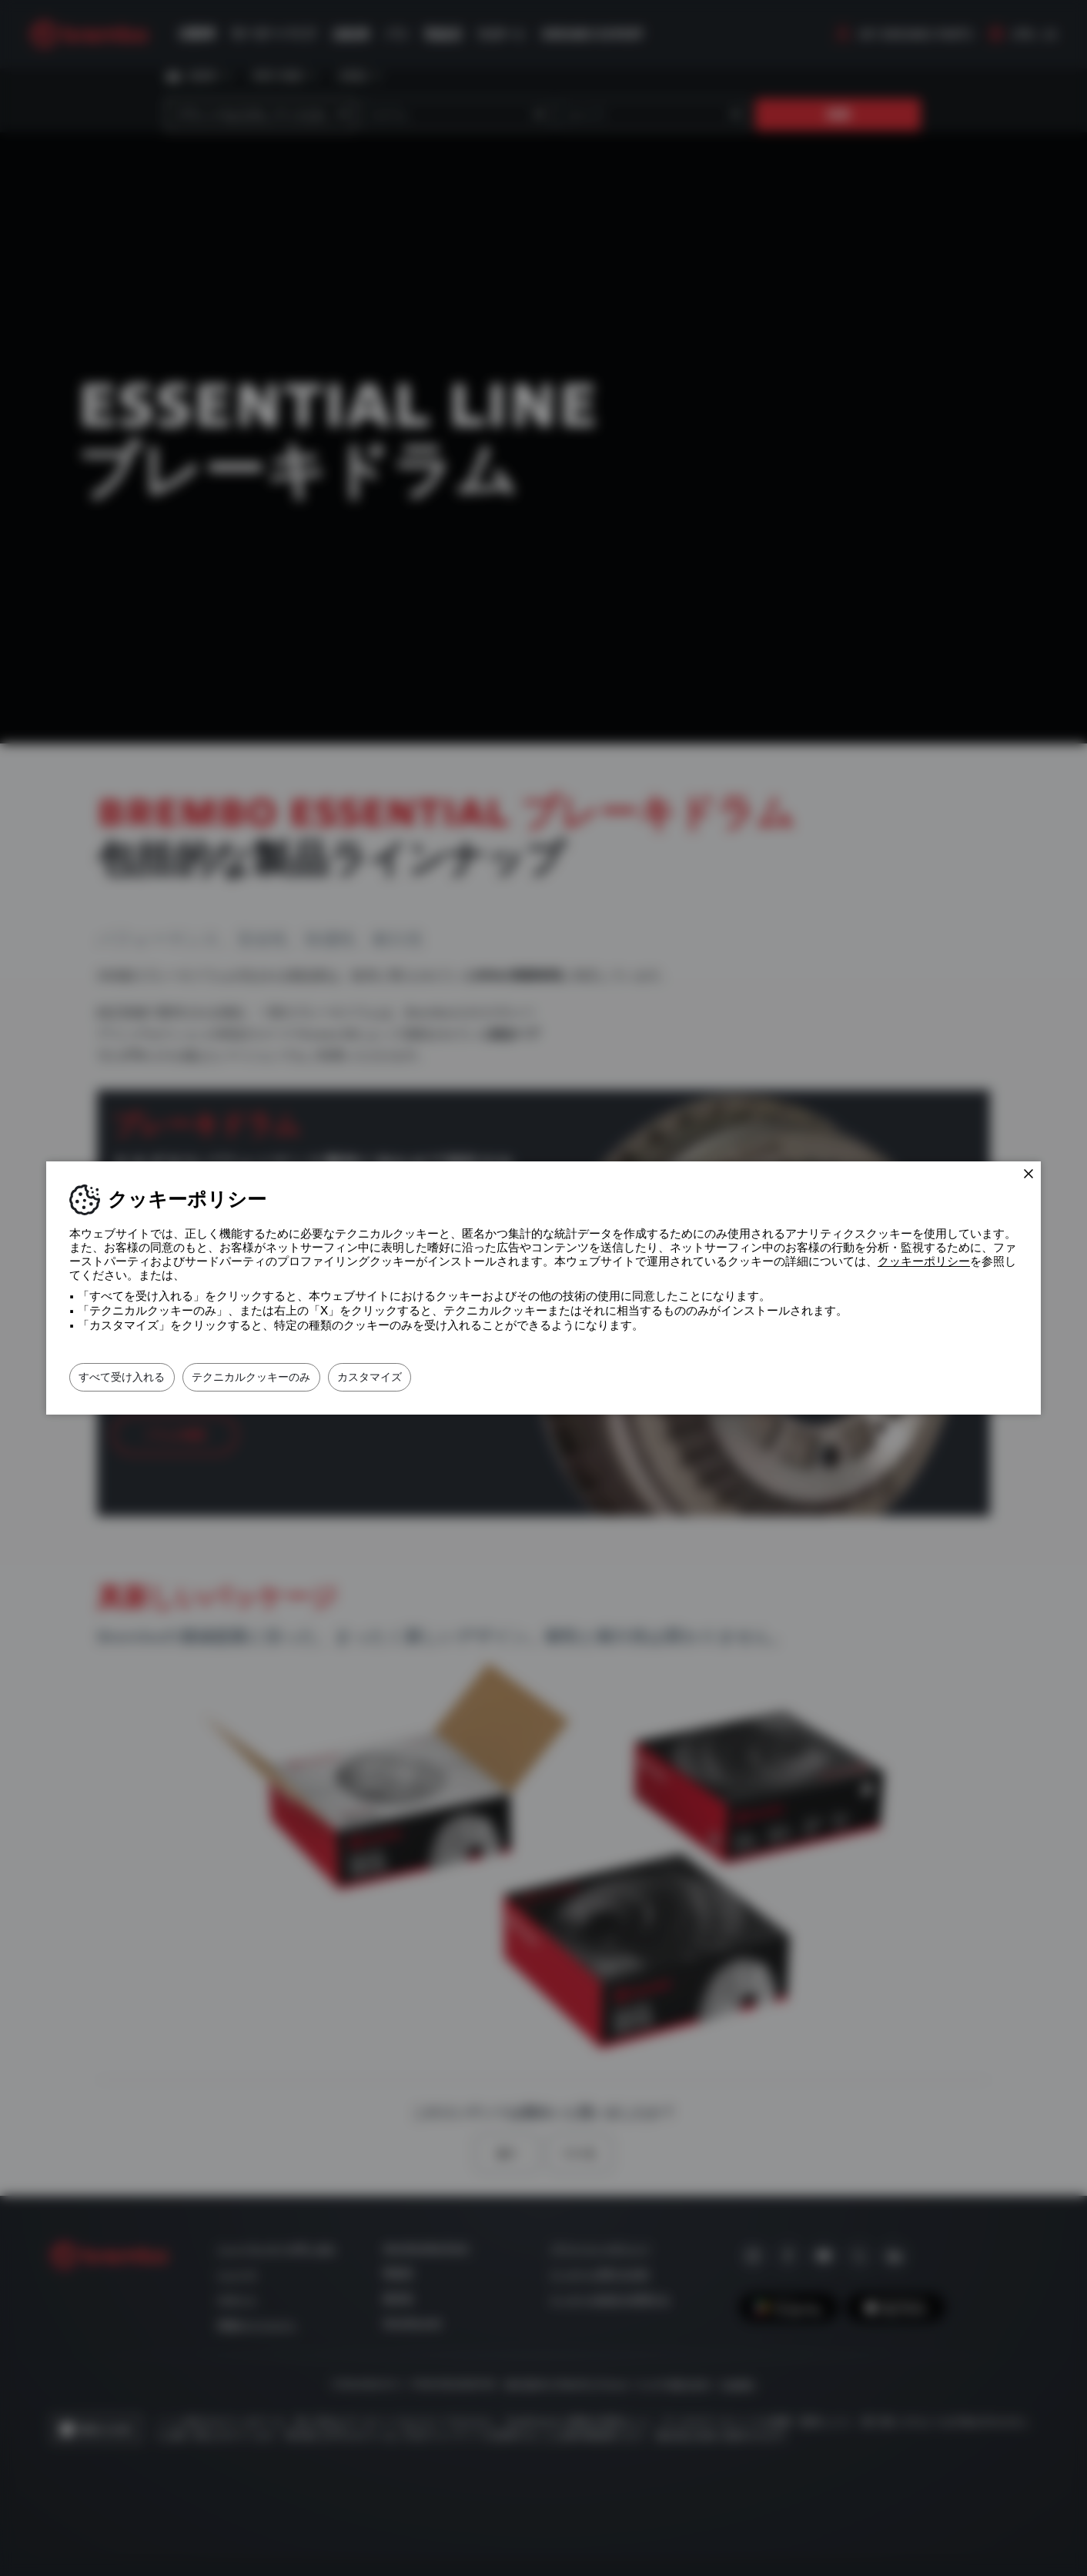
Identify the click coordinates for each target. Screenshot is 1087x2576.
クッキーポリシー (924, 1261)
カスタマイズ (441, 1377)
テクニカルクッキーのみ (294, 1377)
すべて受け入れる (136, 1377)
